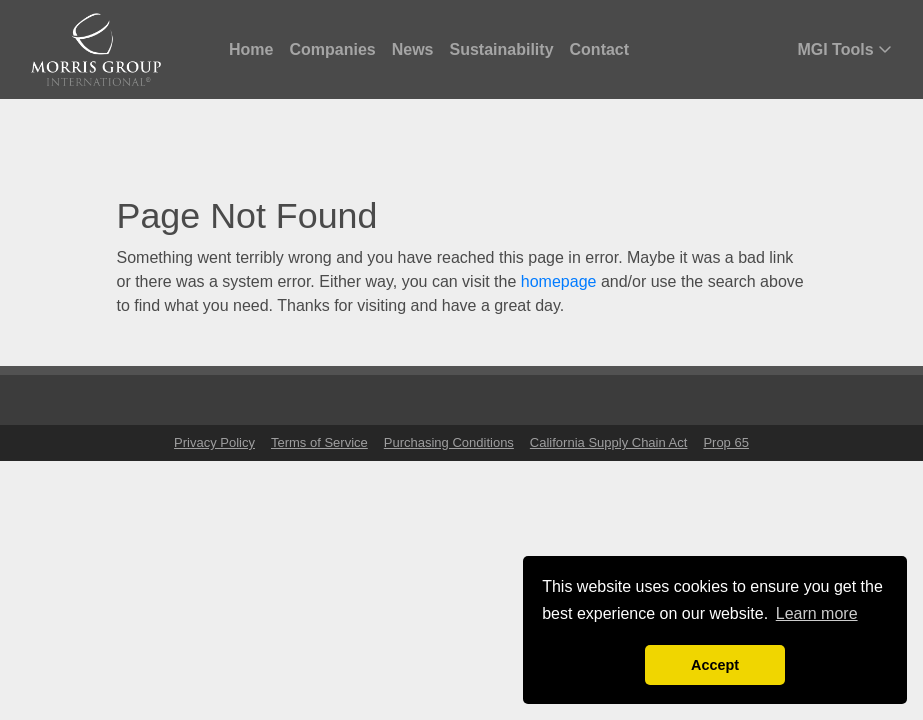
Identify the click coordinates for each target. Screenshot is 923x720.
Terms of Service (319, 442)
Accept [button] (715, 665)
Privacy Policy (214, 442)
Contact (600, 49)
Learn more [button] (817, 613)
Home (251, 49)
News (413, 49)
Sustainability (502, 49)
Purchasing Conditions (449, 442)
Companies (332, 49)
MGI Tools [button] (844, 49)
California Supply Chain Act (609, 442)
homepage (559, 281)
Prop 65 (726, 442)
